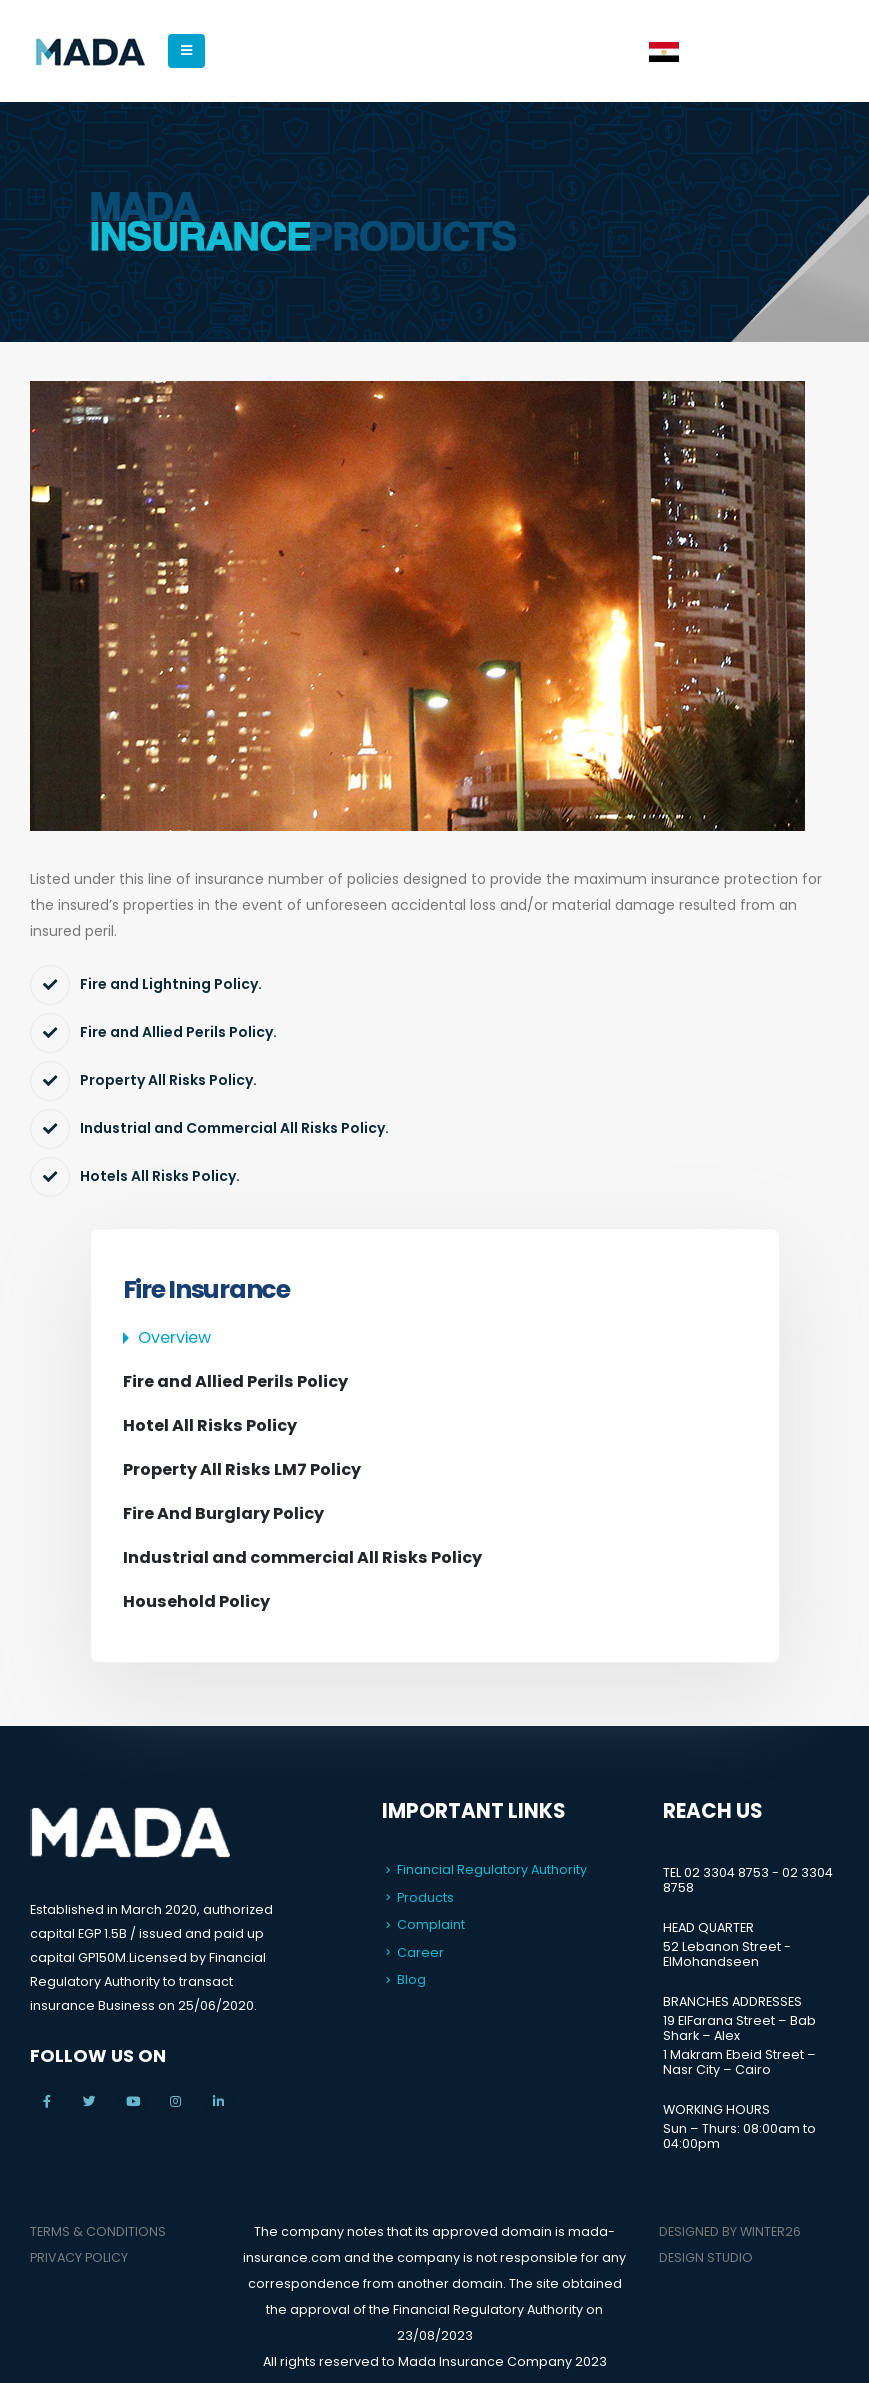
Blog (411, 1979)
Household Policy (196, 1601)
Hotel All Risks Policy (210, 1425)
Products (425, 1897)
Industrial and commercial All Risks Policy (302, 1557)
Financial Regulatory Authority (492, 1869)
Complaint (431, 1924)
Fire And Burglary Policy (223, 1513)
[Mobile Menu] (186, 51)
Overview (174, 1337)
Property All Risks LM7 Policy (242, 1469)
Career (420, 1952)
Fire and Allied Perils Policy (235, 1381)
